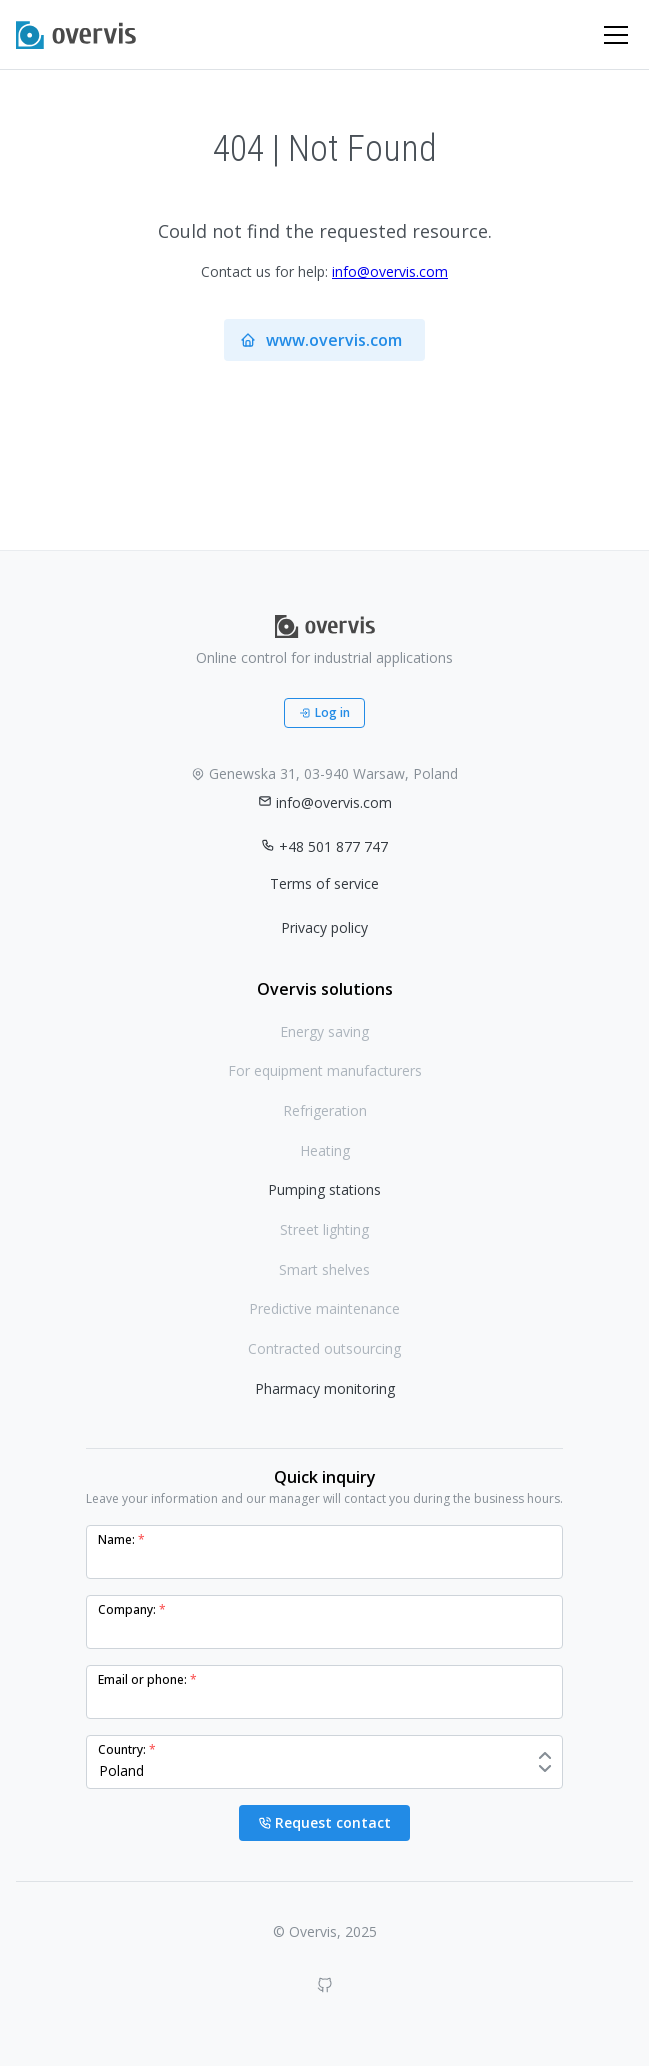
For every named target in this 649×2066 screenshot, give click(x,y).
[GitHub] (325, 1985)
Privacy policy (324, 927)
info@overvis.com (390, 271)
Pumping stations (324, 1189)
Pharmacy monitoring (325, 1388)
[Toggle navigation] (616, 35)
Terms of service (324, 883)
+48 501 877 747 (324, 846)
